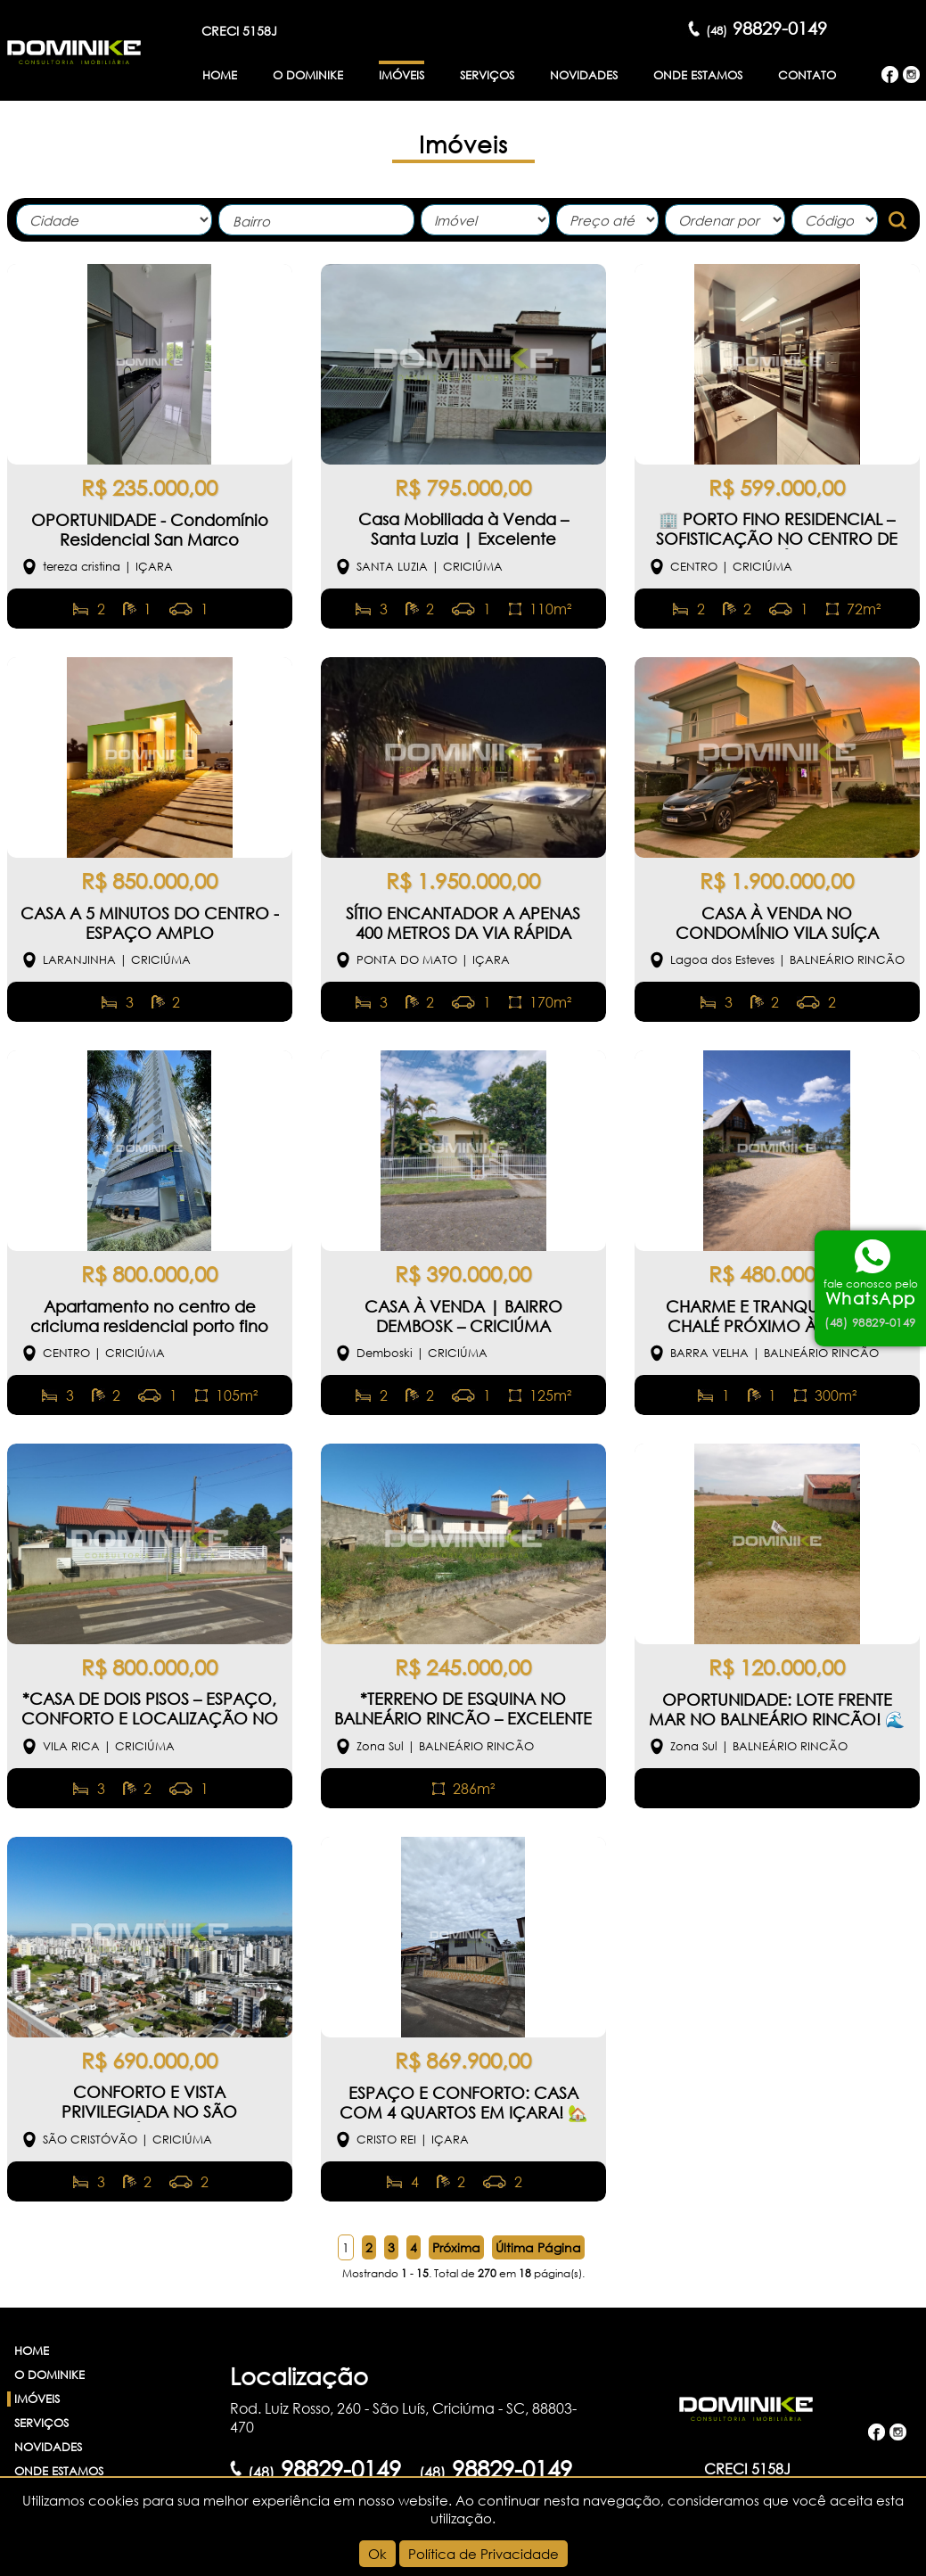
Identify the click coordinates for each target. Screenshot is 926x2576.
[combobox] (316, 219)
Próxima (456, 2247)
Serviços (487, 75)
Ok (377, 2554)
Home (219, 75)
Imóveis (401, 75)
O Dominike (308, 75)
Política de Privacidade (483, 2554)
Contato (807, 75)
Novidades (584, 75)
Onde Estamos (697, 75)
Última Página (538, 2247)
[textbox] (321, 221)
